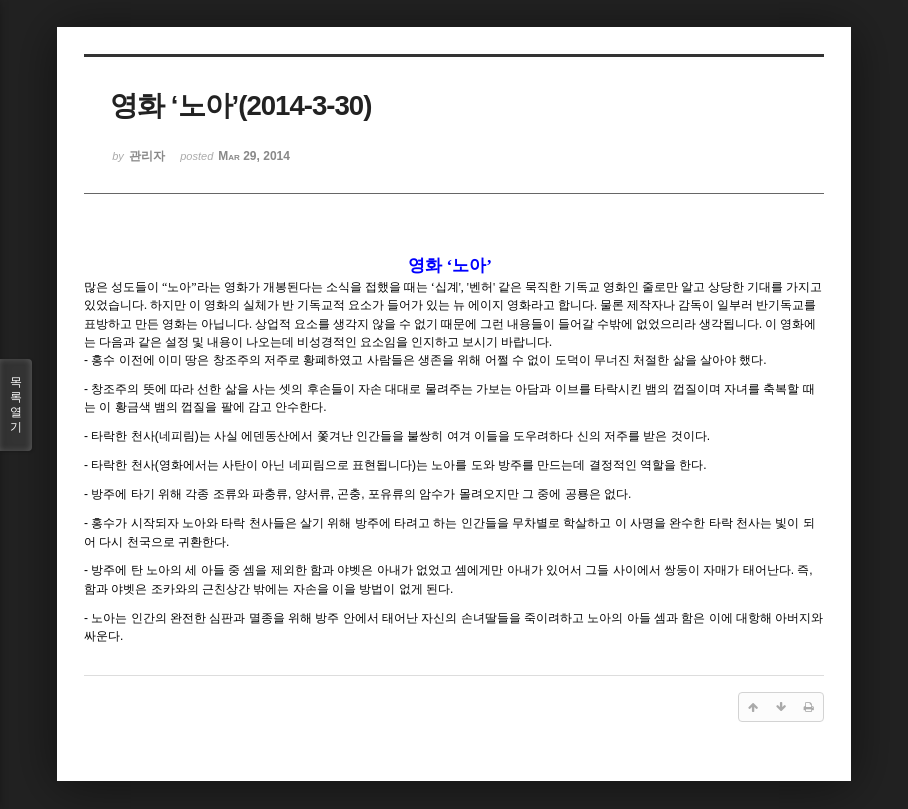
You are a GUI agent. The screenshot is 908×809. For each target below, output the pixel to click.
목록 (16, 405)
